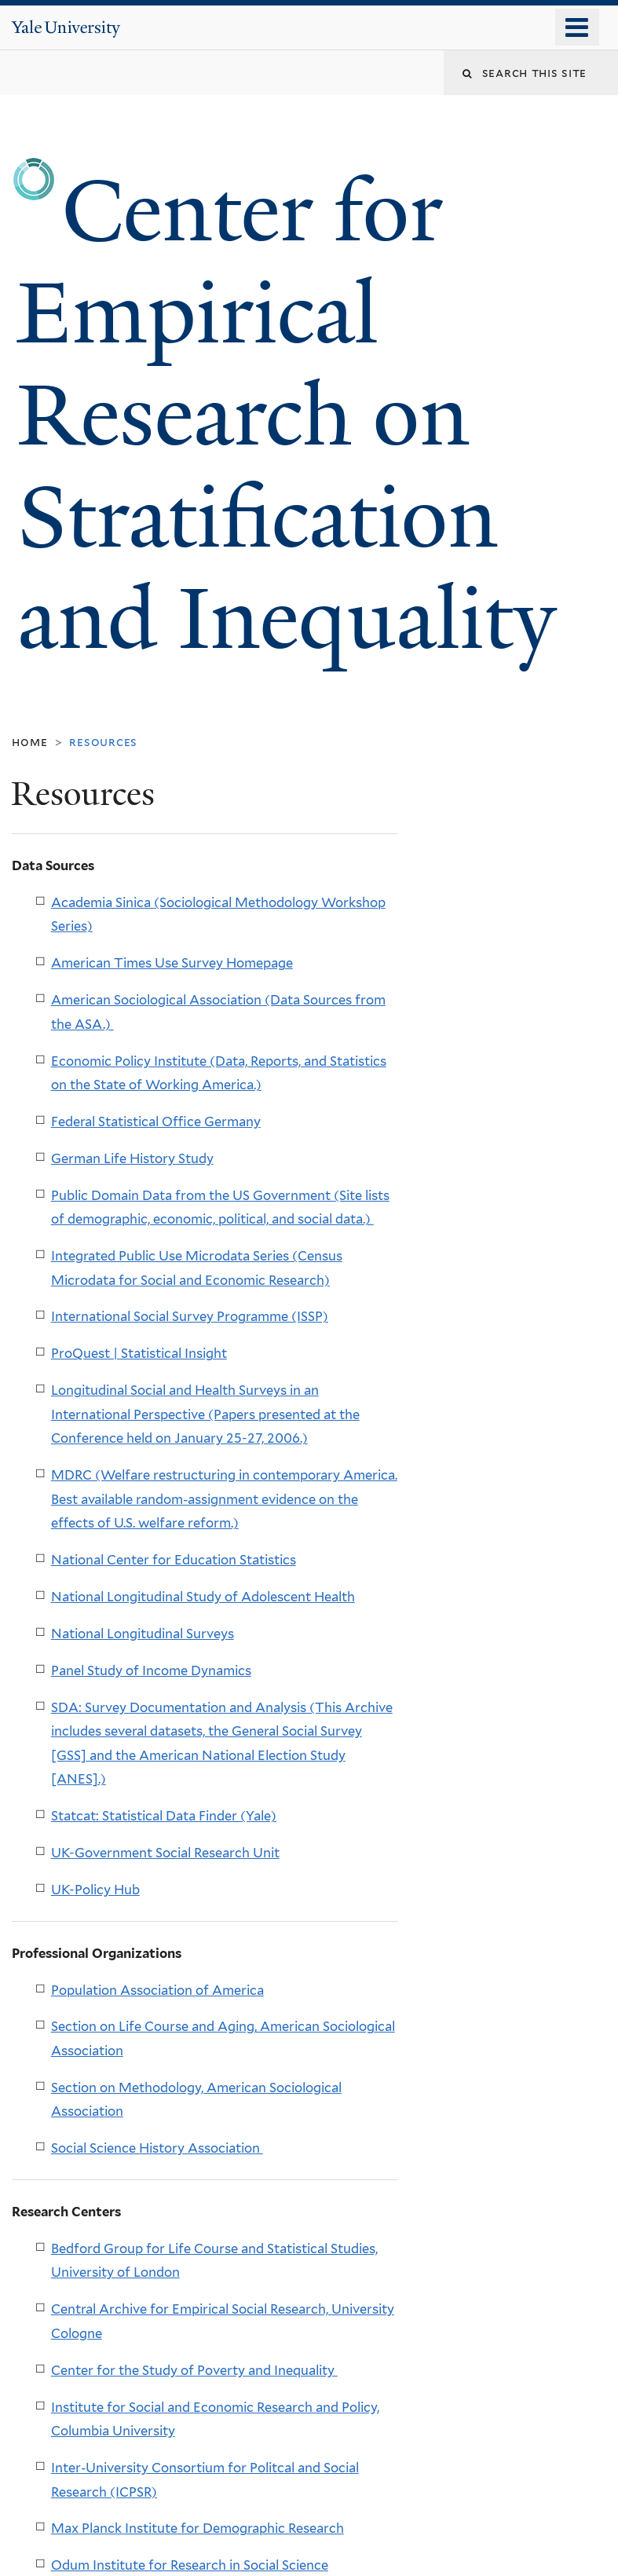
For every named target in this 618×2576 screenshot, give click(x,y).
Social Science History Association (157, 2148)
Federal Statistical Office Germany (156, 1121)
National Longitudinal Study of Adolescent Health (203, 1597)
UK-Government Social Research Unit (165, 1853)
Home (29, 741)
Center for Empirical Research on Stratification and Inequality (297, 416)
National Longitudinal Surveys (142, 1633)
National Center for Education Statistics (173, 1560)
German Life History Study (132, 1158)
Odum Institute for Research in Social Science (189, 2565)
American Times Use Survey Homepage (172, 963)
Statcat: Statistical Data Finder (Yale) (163, 1816)
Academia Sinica (102, 902)
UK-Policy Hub (95, 1889)
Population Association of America (157, 1990)
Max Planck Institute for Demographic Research (197, 2528)
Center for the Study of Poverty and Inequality (194, 2370)
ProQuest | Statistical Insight (139, 1353)
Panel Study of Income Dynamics (151, 1670)
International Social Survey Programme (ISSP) (189, 1316)
